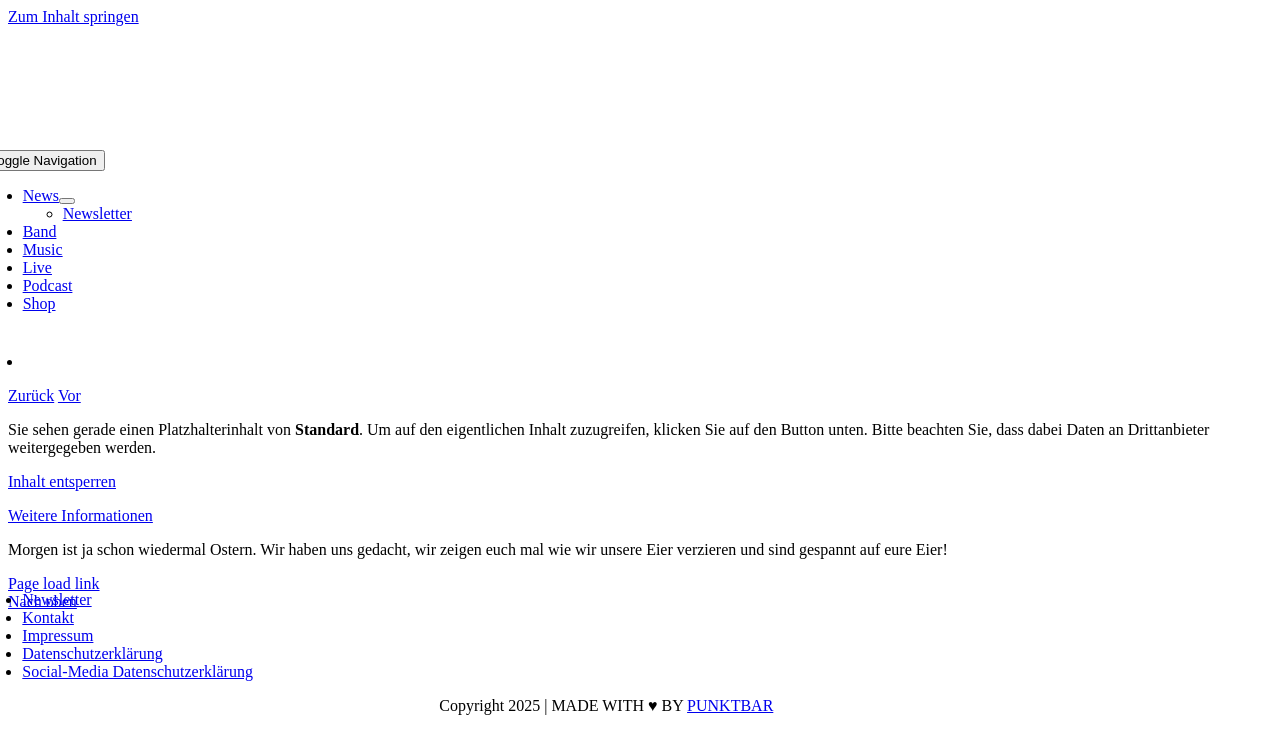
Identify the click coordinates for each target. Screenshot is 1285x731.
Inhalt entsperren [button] (62, 481)
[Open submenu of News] (67, 201)
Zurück (31, 395)
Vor (69, 395)
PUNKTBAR (730, 705)
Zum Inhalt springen (73, 16)
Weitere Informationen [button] (80, 515)
